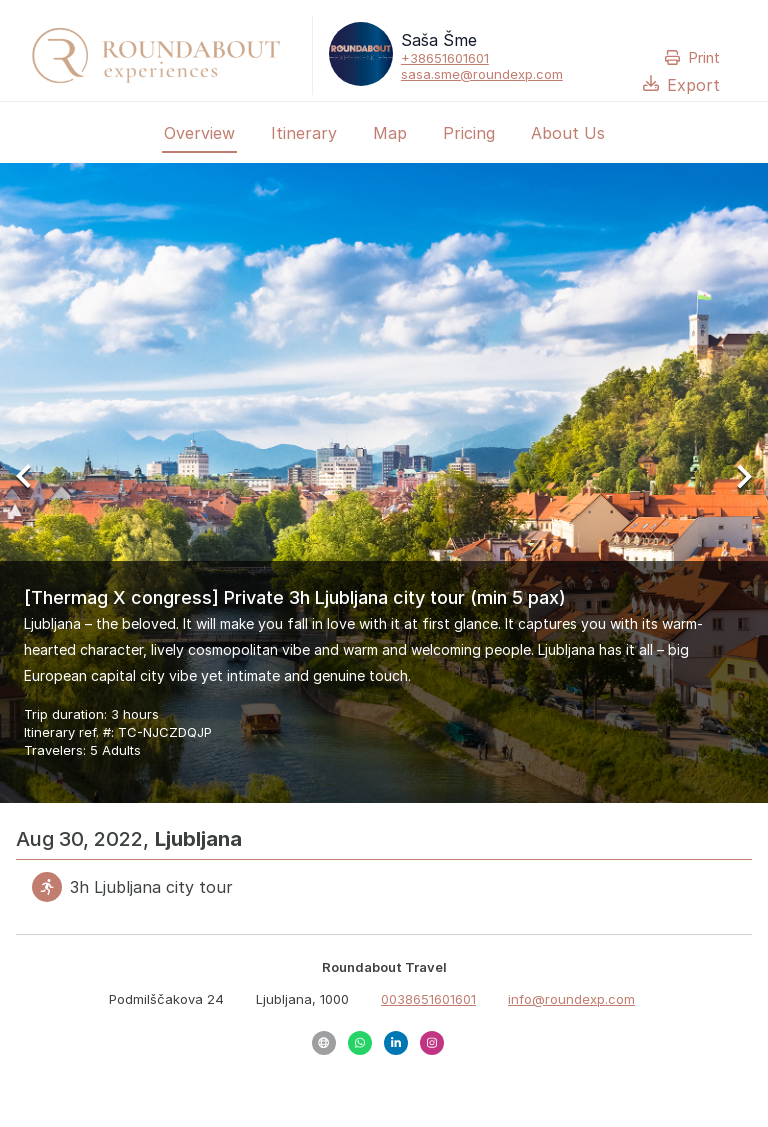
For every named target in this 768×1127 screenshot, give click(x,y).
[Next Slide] (736, 483)
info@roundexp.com (571, 999)
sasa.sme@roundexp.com (482, 74)
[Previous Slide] (31, 483)
